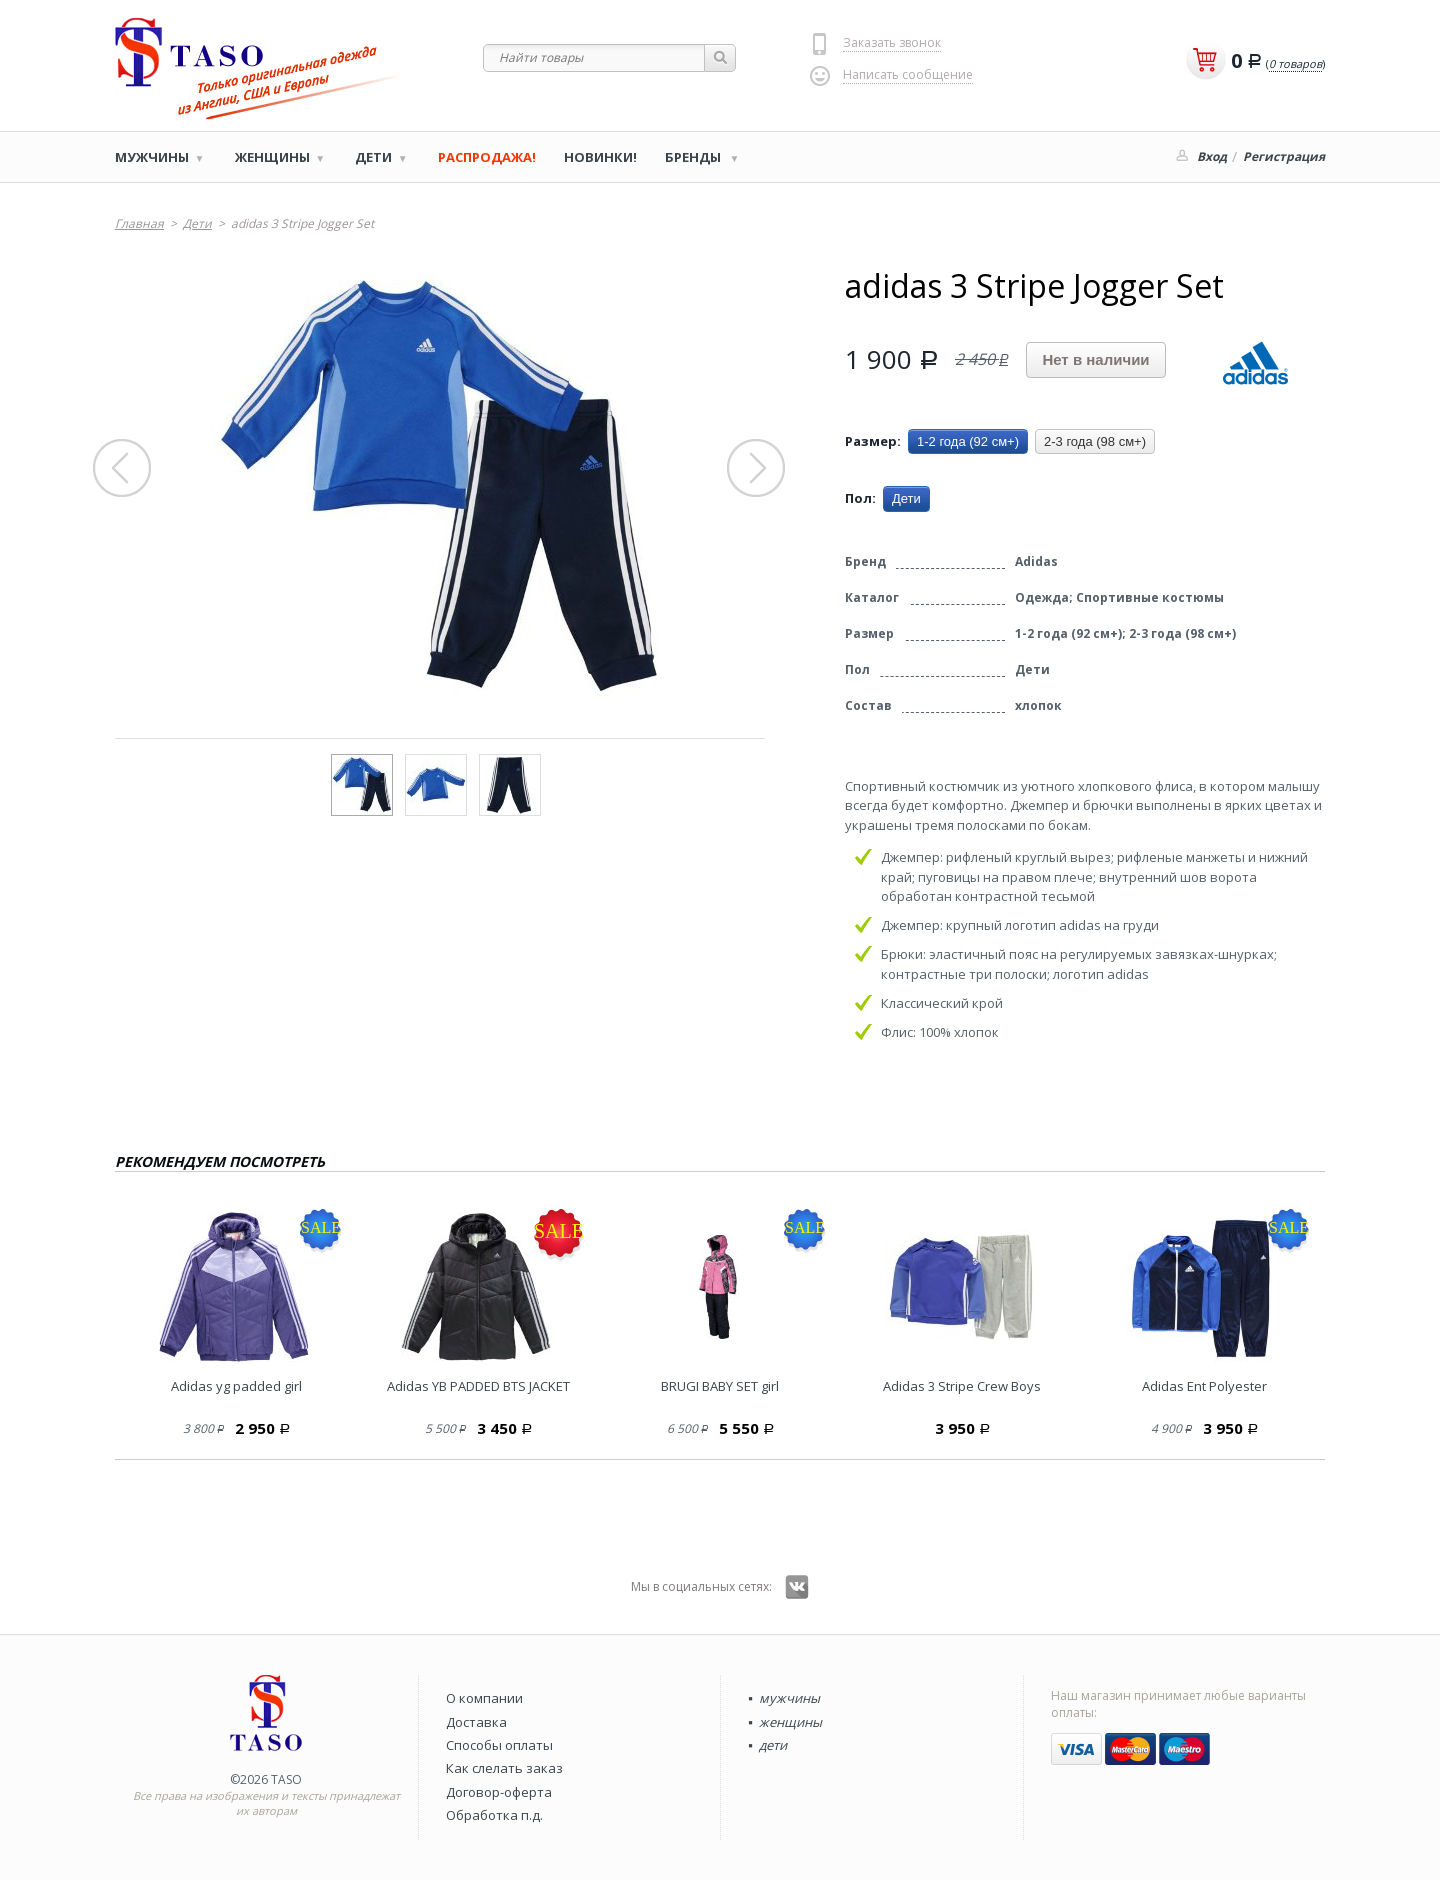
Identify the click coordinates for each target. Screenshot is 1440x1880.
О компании (484, 1698)
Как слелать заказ (504, 1768)
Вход (1212, 156)
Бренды (694, 157)
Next (757, 469)
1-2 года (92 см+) (968, 441)
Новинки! (600, 157)
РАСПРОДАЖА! (487, 157)
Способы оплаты (499, 1745)
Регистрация (1284, 156)
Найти (720, 58)
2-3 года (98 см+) (1095, 441)
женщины (790, 1722)
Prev (123, 469)
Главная (139, 223)
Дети (373, 157)
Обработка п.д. (494, 1815)
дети (773, 1745)
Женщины (272, 157)
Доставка (476, 1722)
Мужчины (152, 157)
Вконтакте (797, 1587)
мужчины (789, 1698)
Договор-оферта (499, 1792)
